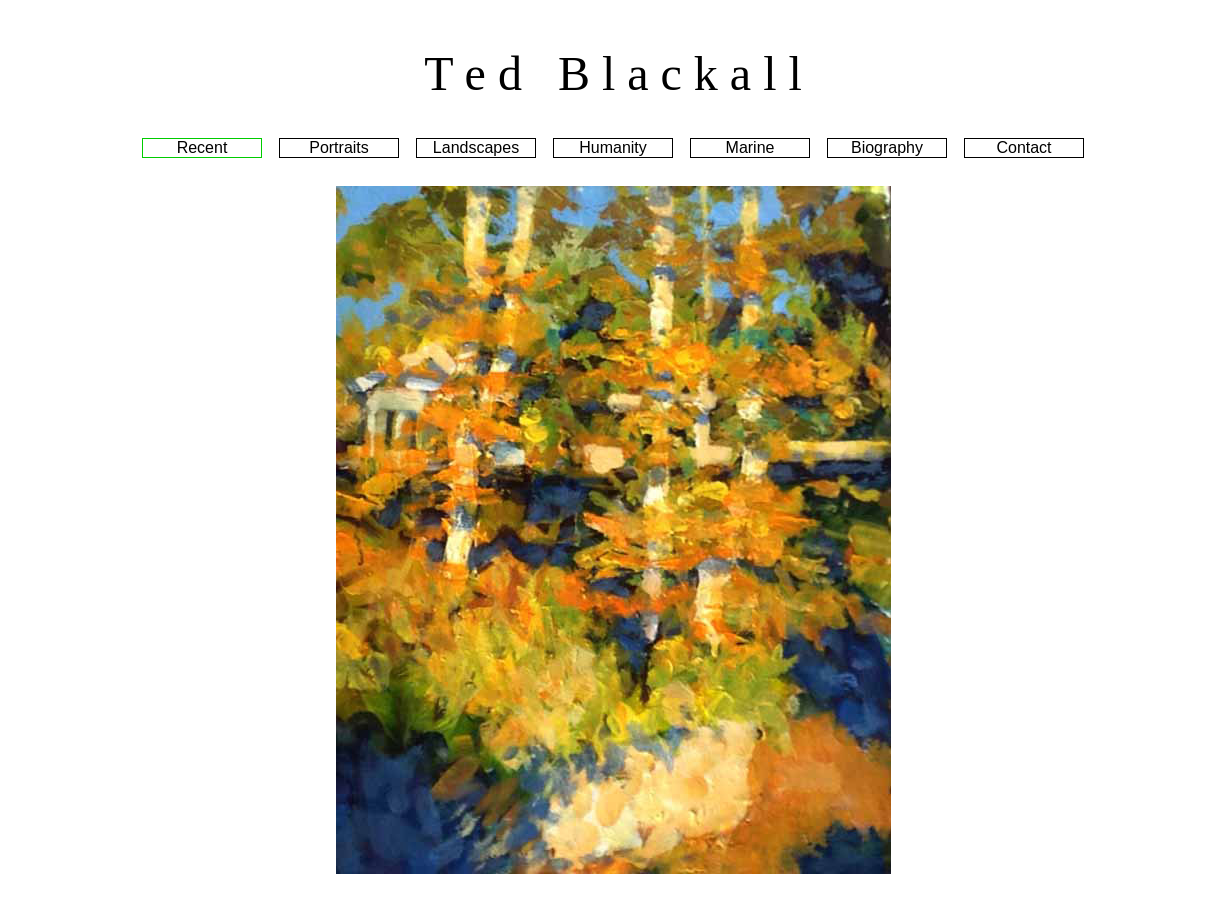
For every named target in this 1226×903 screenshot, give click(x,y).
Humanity (613, 147)
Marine (750, 147)
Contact (1023, 147)
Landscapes (476, 147)
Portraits (339, 147)
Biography (887, 147)
